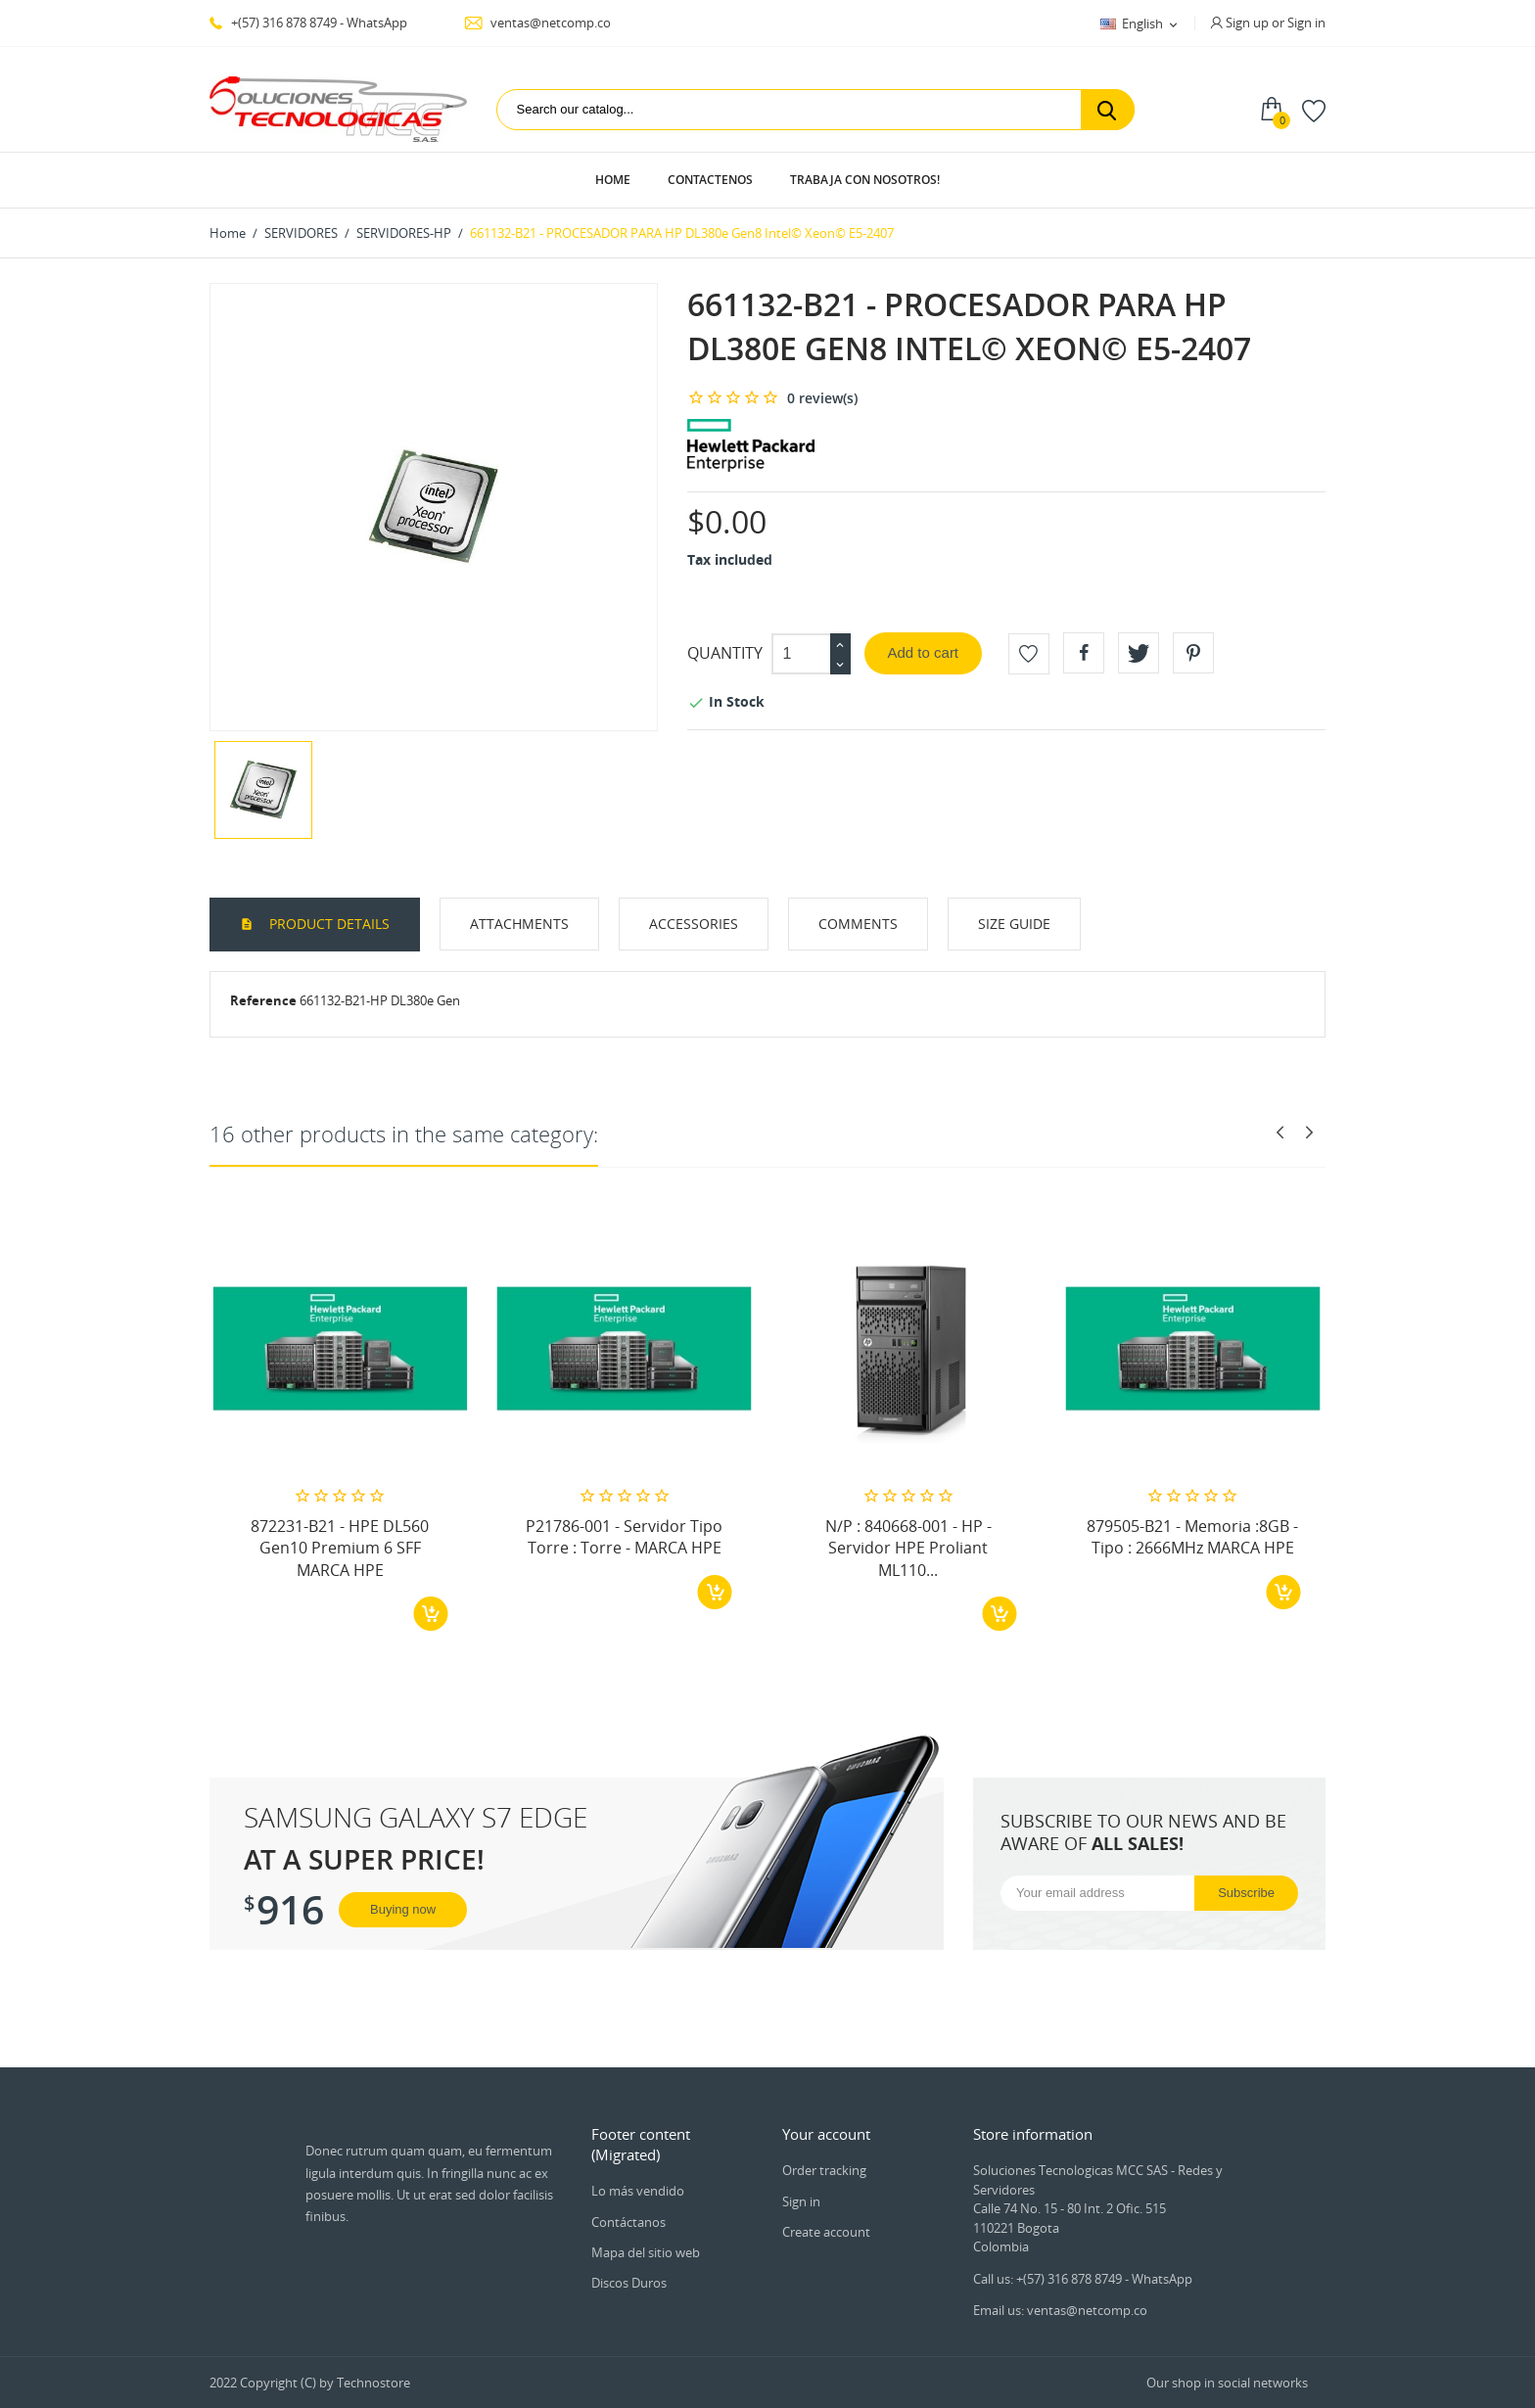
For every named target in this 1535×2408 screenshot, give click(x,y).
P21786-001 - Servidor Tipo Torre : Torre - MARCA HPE (624, 1536)
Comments (858, 923)
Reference (263, 1000)
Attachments (519, 923)
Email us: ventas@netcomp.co (1060, 2310)
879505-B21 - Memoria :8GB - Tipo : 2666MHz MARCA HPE (1192, 1536)
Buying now (403, 1909)
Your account (826, 2134)
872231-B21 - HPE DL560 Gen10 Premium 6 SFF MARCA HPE (340, 1548)
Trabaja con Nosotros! (865, 179)
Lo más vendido (637, 2191)
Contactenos (710, 179)
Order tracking (824, 2170)
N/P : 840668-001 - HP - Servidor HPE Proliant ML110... (908, 1548)
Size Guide (1014, 923)
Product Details (327, 923)
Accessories (693, 923)
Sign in (801, 2201)
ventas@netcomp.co (537, 22)
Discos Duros (629, 2283)
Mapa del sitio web (645, 2252)
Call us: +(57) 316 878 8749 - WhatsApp (1082, 2279)
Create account (826, 2232)
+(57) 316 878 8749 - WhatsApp (308, 22)
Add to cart (923, 652)
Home (612, 179)
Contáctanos (628, 2222)
